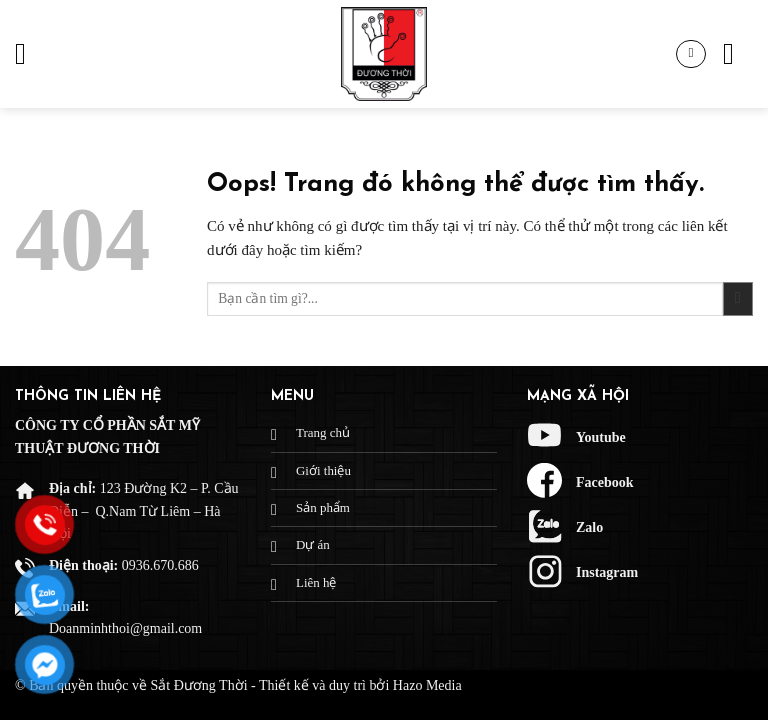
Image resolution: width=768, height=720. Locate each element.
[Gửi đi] (738, 299)
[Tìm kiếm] (738, 54)
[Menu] (30, 54)
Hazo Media (427, 685)
